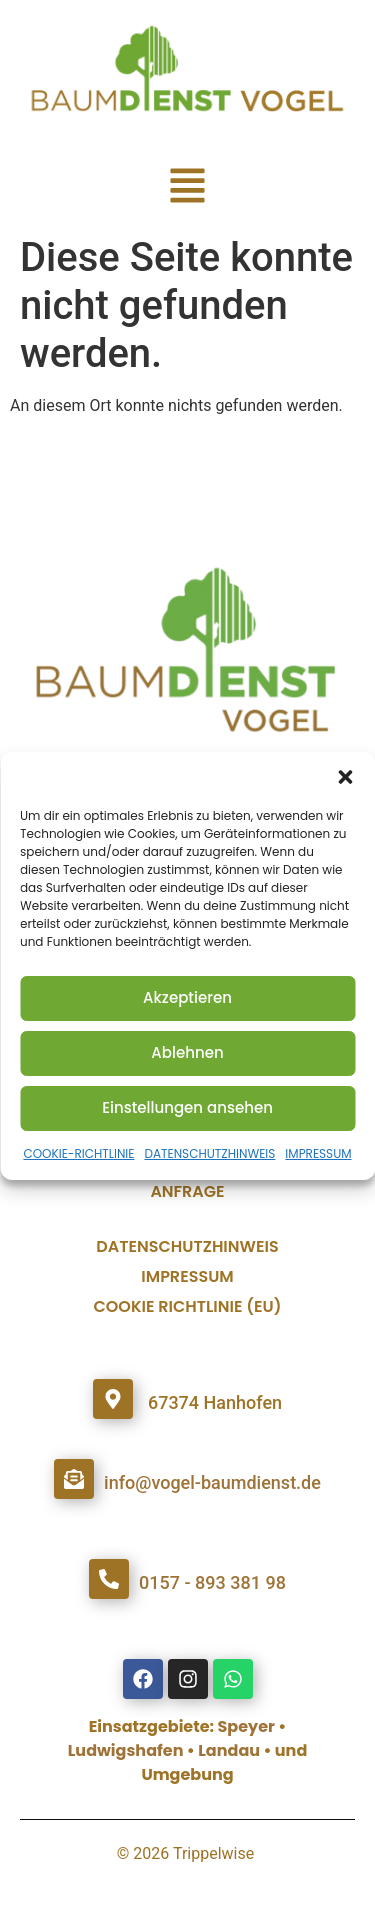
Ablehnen (187, 1052)
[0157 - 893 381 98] (109, 1579)
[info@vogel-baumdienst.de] (74, 1479)
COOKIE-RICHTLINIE (78, 1153)
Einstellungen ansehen (187, 1107)
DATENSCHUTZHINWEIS (209, 1153)
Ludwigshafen (126, 1750)
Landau (229, 1750)
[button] (345, 777)
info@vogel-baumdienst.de (212, 1482)
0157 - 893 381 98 (212, 1582)
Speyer (246, 1726)
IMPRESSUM (318, 1153)
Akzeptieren (187, 997)
